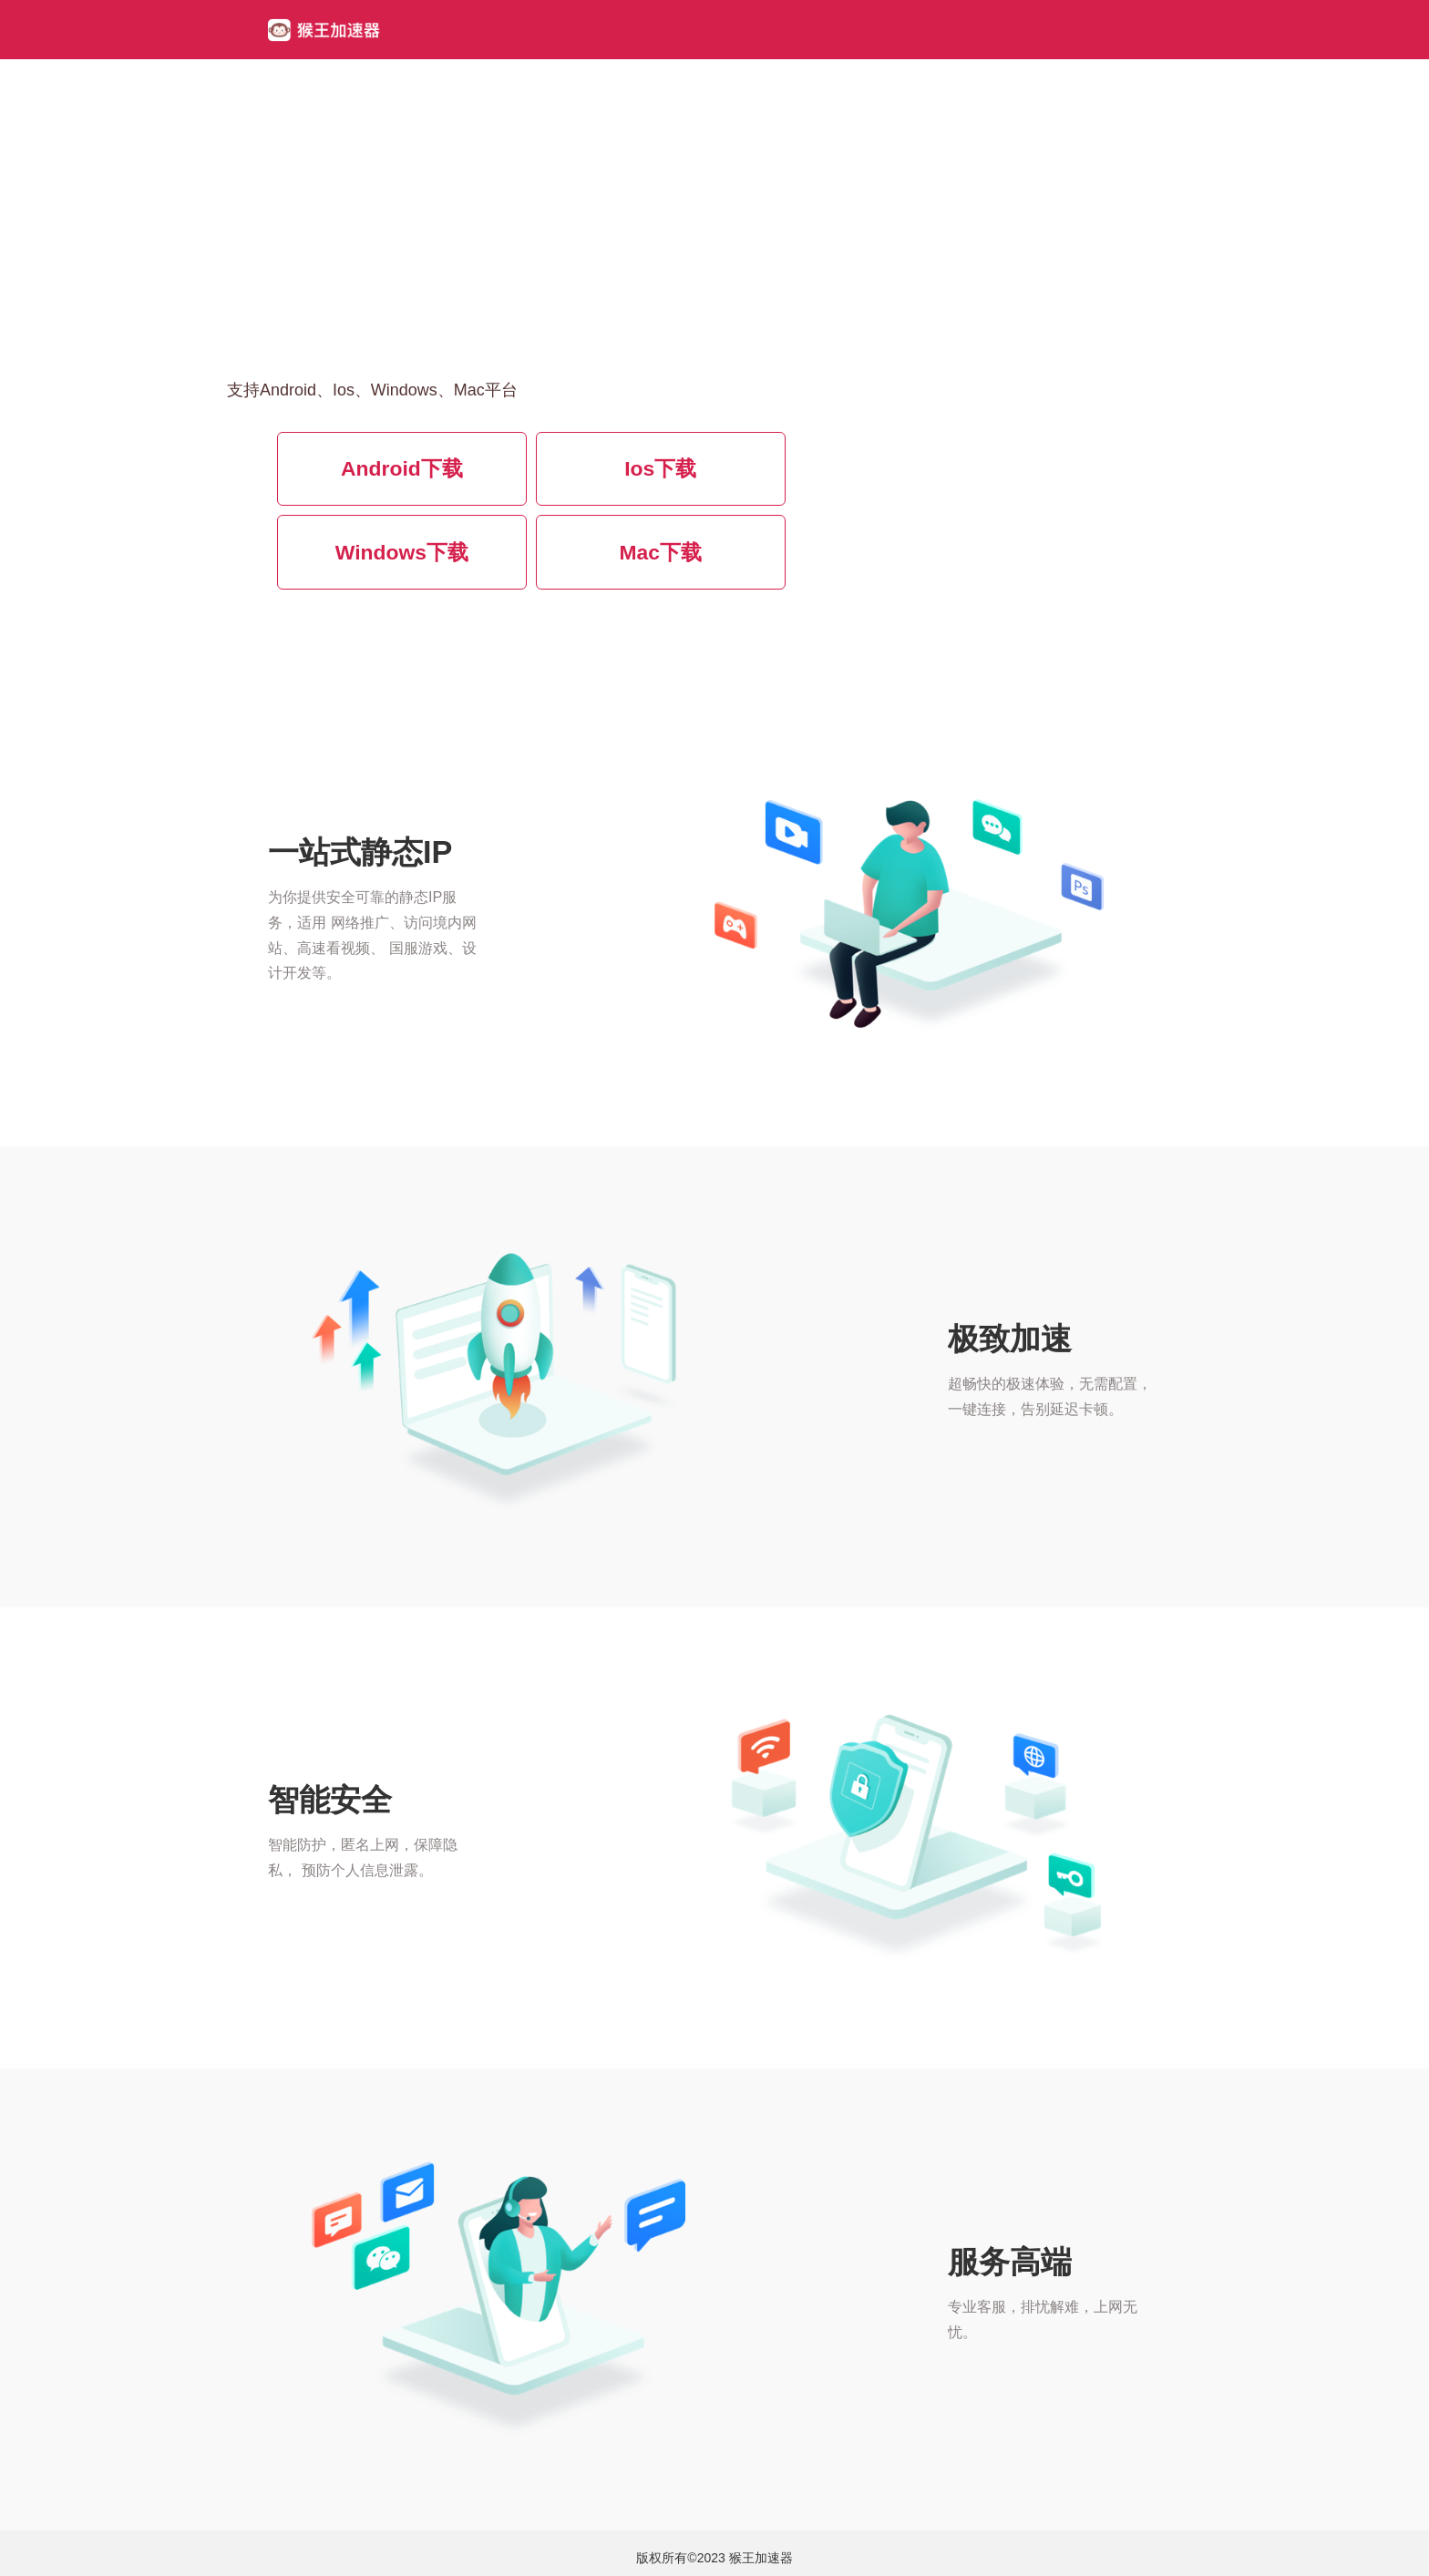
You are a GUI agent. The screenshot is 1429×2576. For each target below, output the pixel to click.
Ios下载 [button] (660, 468)
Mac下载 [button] (661, 552)
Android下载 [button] (402, 468)
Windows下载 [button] (401, 552)
